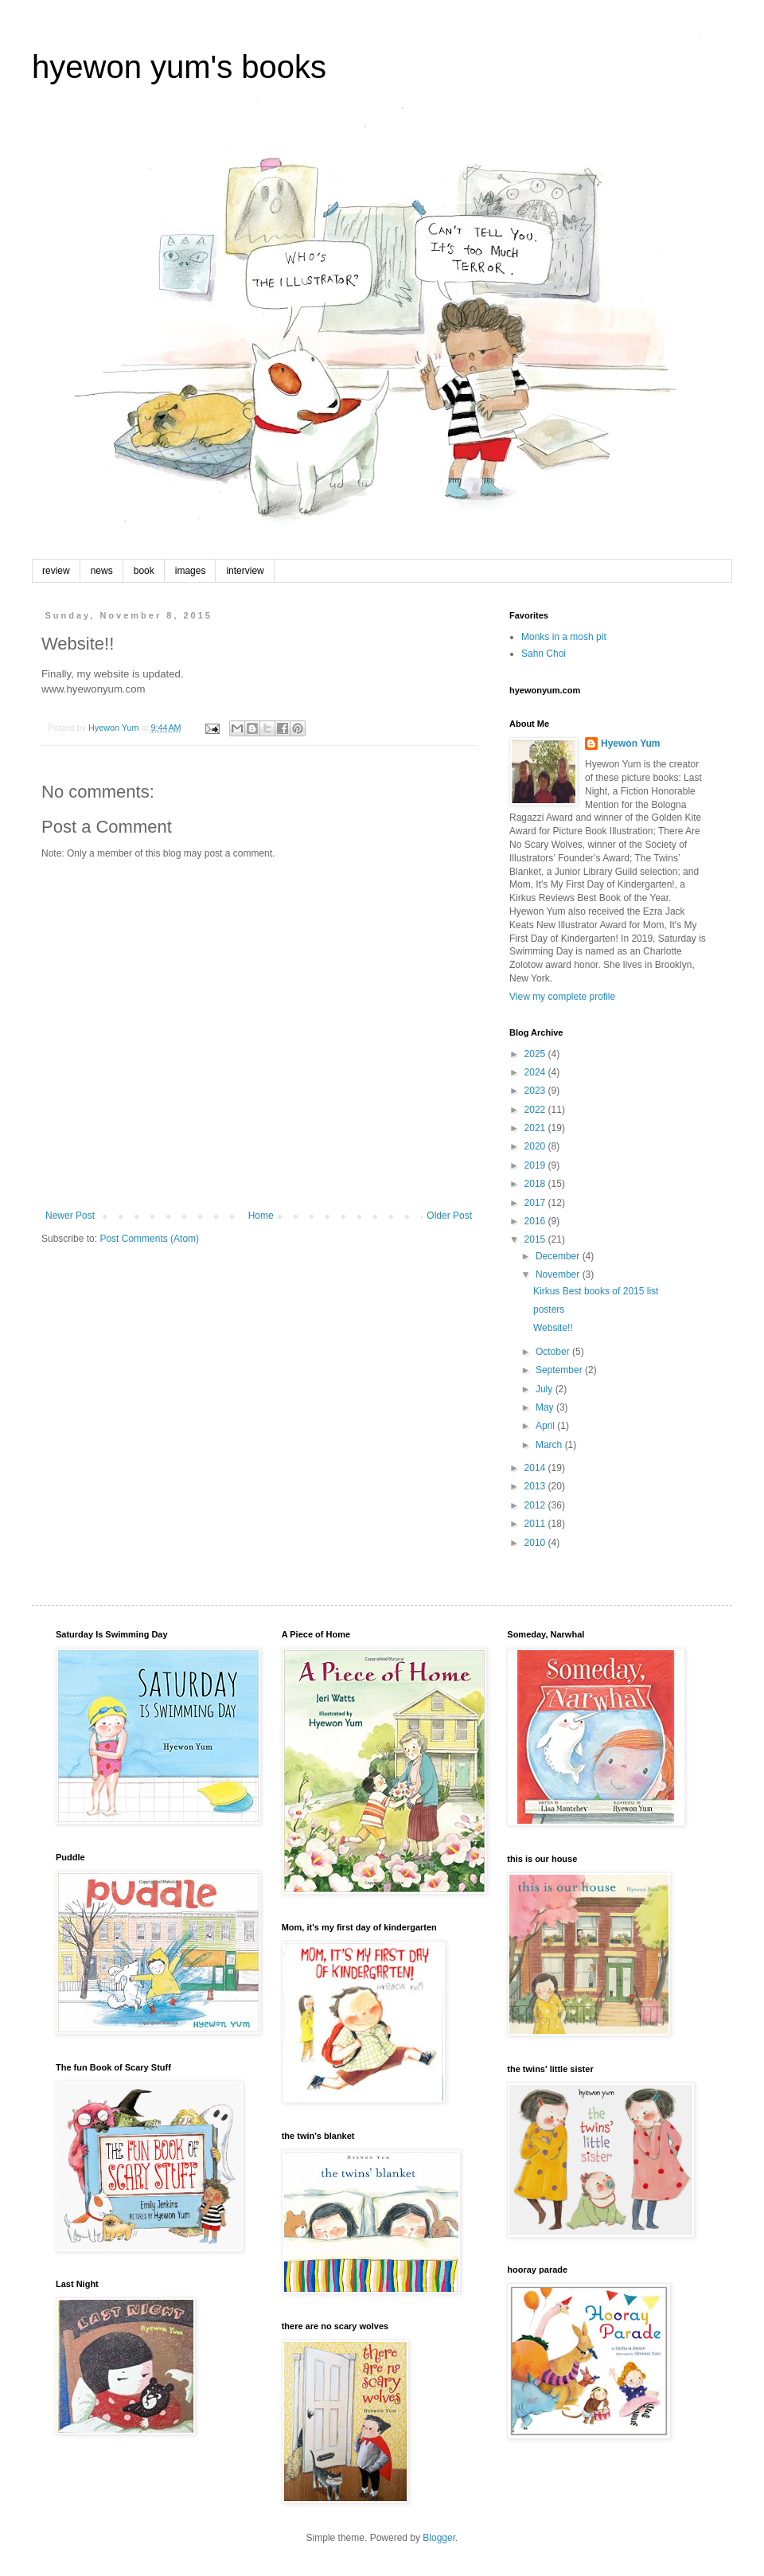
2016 (536, 1221)
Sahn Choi (543, 653)
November (559, 1274)
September (560, 1370)
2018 (536, 1183)
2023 (536, 1090)
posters (548, 1309)
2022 (536, 1109)
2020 (536, 1146)
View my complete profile (562, 996)
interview (244, 570)
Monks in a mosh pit (563, 636)
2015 (536, 1239)
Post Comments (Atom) (149, 1238)
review (56, 570)
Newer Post (70, 1215)
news (102, 570)
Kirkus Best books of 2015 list (595, 1291)
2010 (536, 1542)
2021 (536, 1128)
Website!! (553, 1327)
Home (261, 1215)
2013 (536, 1486)
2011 (536, 1523)
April (546, 1425)
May (546, 1407)
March (550, 1444)
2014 (536, 1467)
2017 (536, 1202)
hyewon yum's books (179, 66)
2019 (536, 1165)
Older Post (449, 1215)
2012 (536, 1505)
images (190, 570)
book (144, 570)
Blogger (439, 2537)
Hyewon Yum (630, 743)
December (559, 1256)
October (554, 1351)
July (545, 1389)
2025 (536, 1054)
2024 (536, 1072)
